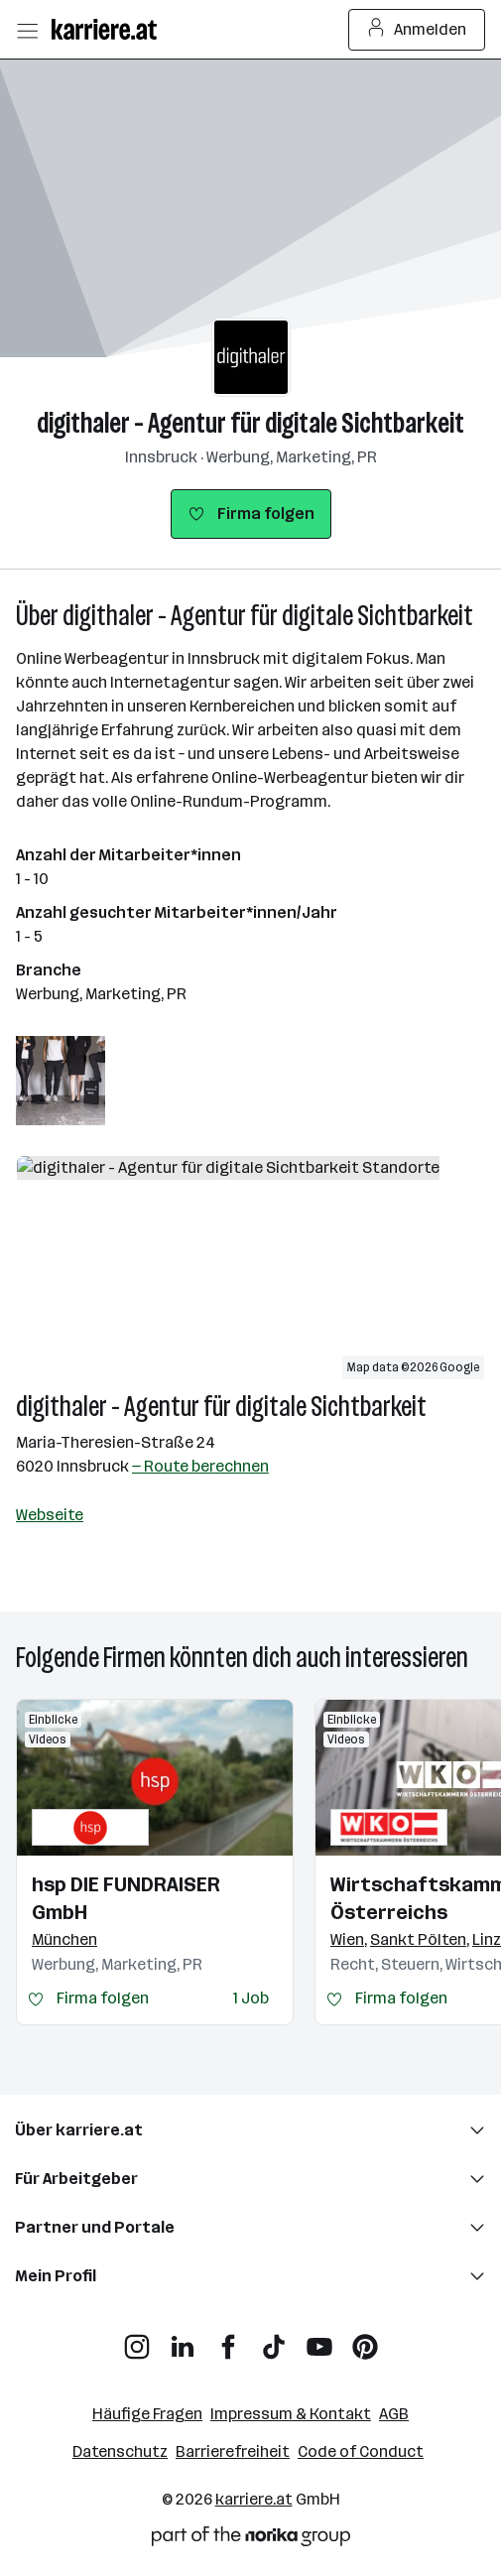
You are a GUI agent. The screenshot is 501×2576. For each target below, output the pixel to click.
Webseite (49, 1514)
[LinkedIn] (182, 2339)
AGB (394, 2413)
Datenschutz (120, 2451)
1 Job (251, 1998)
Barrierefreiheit (233, 2451)
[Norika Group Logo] (251, 2539)
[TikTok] (274, 2339)
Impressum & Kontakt (290, 2413)
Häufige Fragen (147, 2413)
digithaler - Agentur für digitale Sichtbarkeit (250, 423)
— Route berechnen (200, 1466)
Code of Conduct (361, 2451)
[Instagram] (137, 2339)
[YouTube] (319, 2339)
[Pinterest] (365, 2339)
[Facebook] (228, 2339)
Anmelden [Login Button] (417, 30)
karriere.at (254, 2499)
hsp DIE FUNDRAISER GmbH (126, 1898)
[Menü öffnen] (27, 30)
